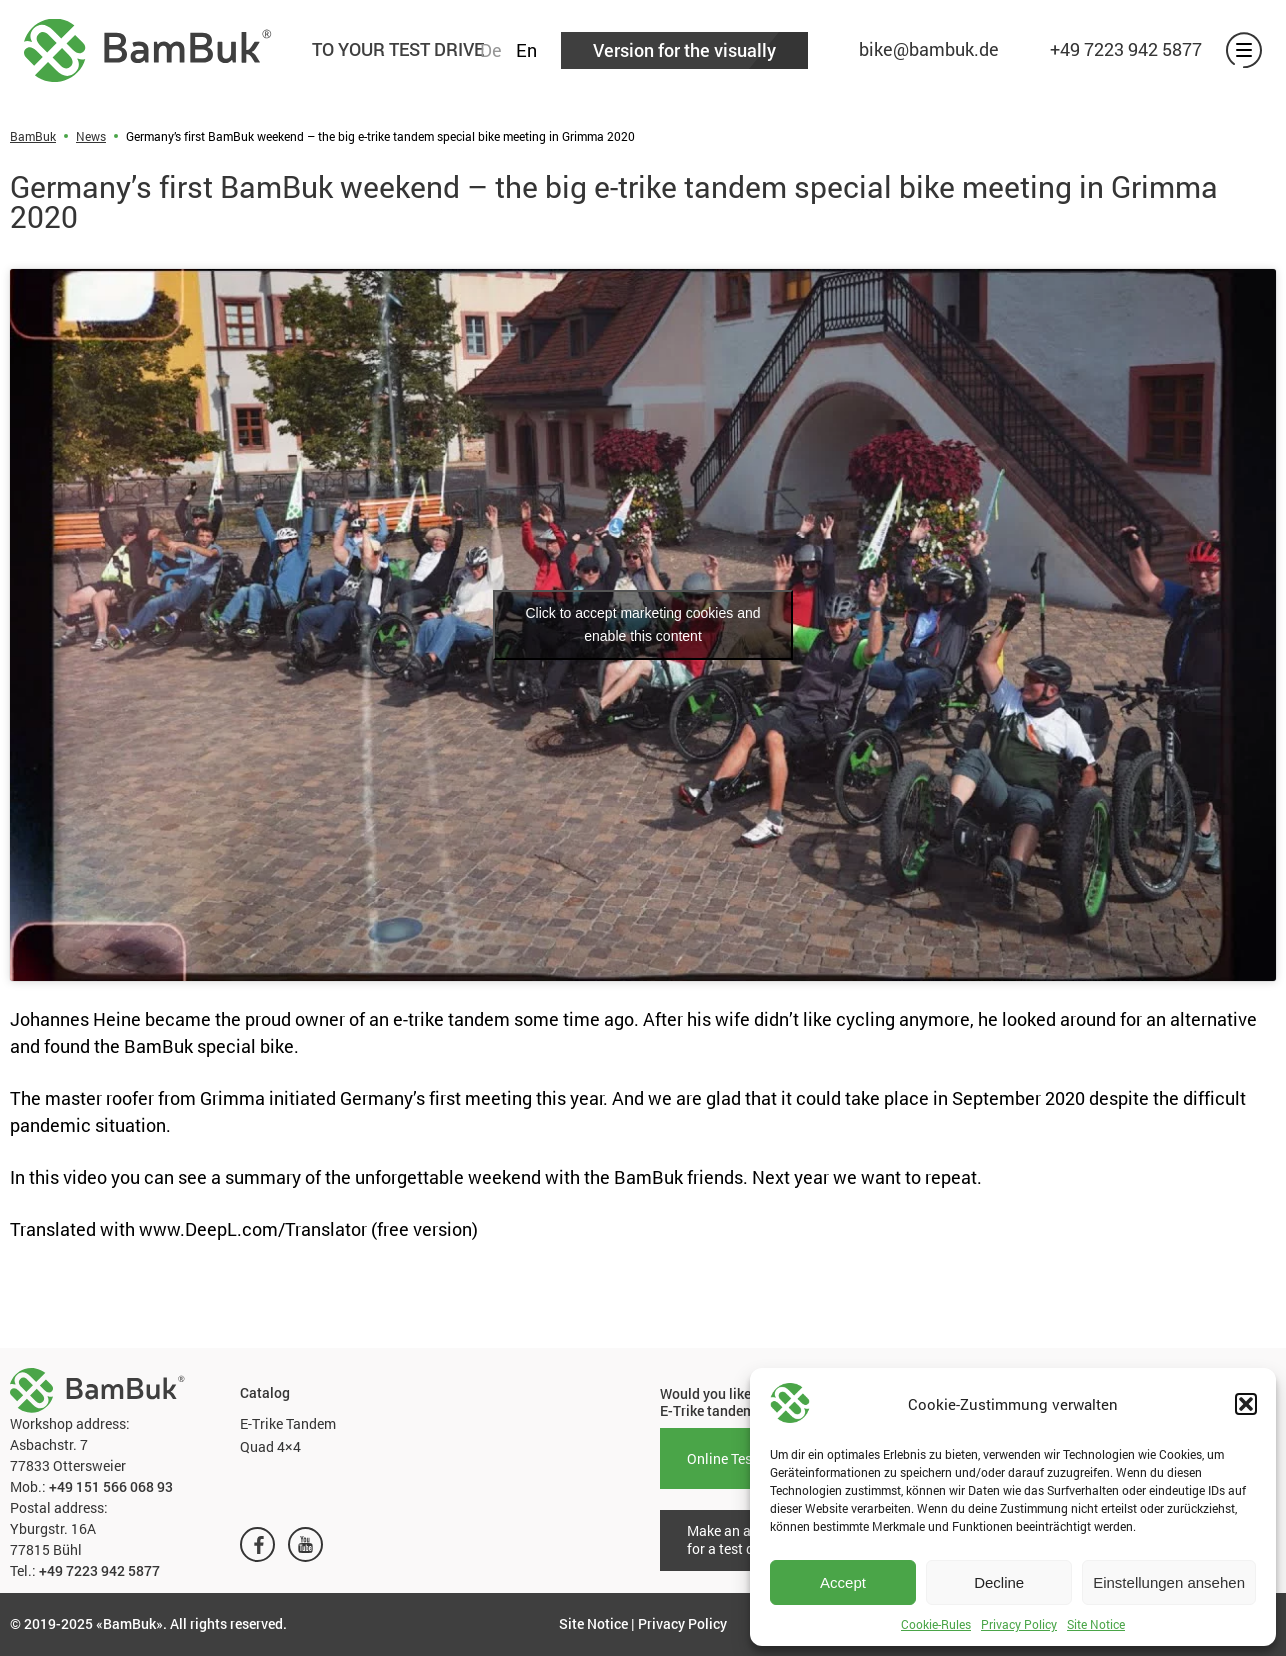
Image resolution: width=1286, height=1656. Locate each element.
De (491, 50)
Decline (999, 1582)
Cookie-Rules (936, 1624)
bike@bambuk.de (929, 49)
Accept (843, 1582)
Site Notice (1096, 1624)
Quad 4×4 (270, 1446)
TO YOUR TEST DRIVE (398, 49)
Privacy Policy (1019, 1624)
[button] (1246, 1404)
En (526, 50)
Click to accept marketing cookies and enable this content (643, 624)
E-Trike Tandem (288, 1423)
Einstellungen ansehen (1169, 1582)
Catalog (265, 1393)
